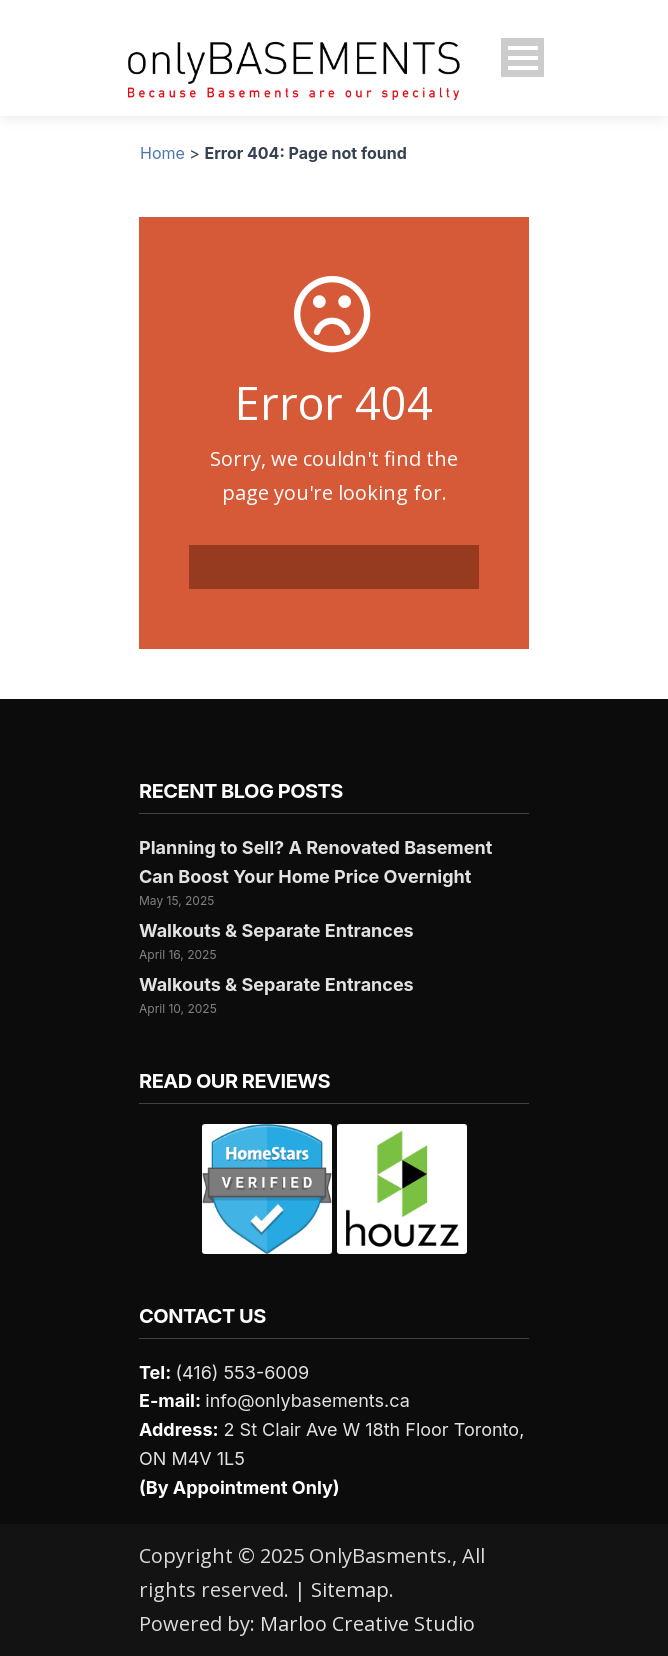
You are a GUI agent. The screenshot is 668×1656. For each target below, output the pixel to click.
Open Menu (522, 57)
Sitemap (350, 1589)
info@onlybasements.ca (307, 1400)
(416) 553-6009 (242, 1372)
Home (162, 153)
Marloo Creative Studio (367, 1623)
